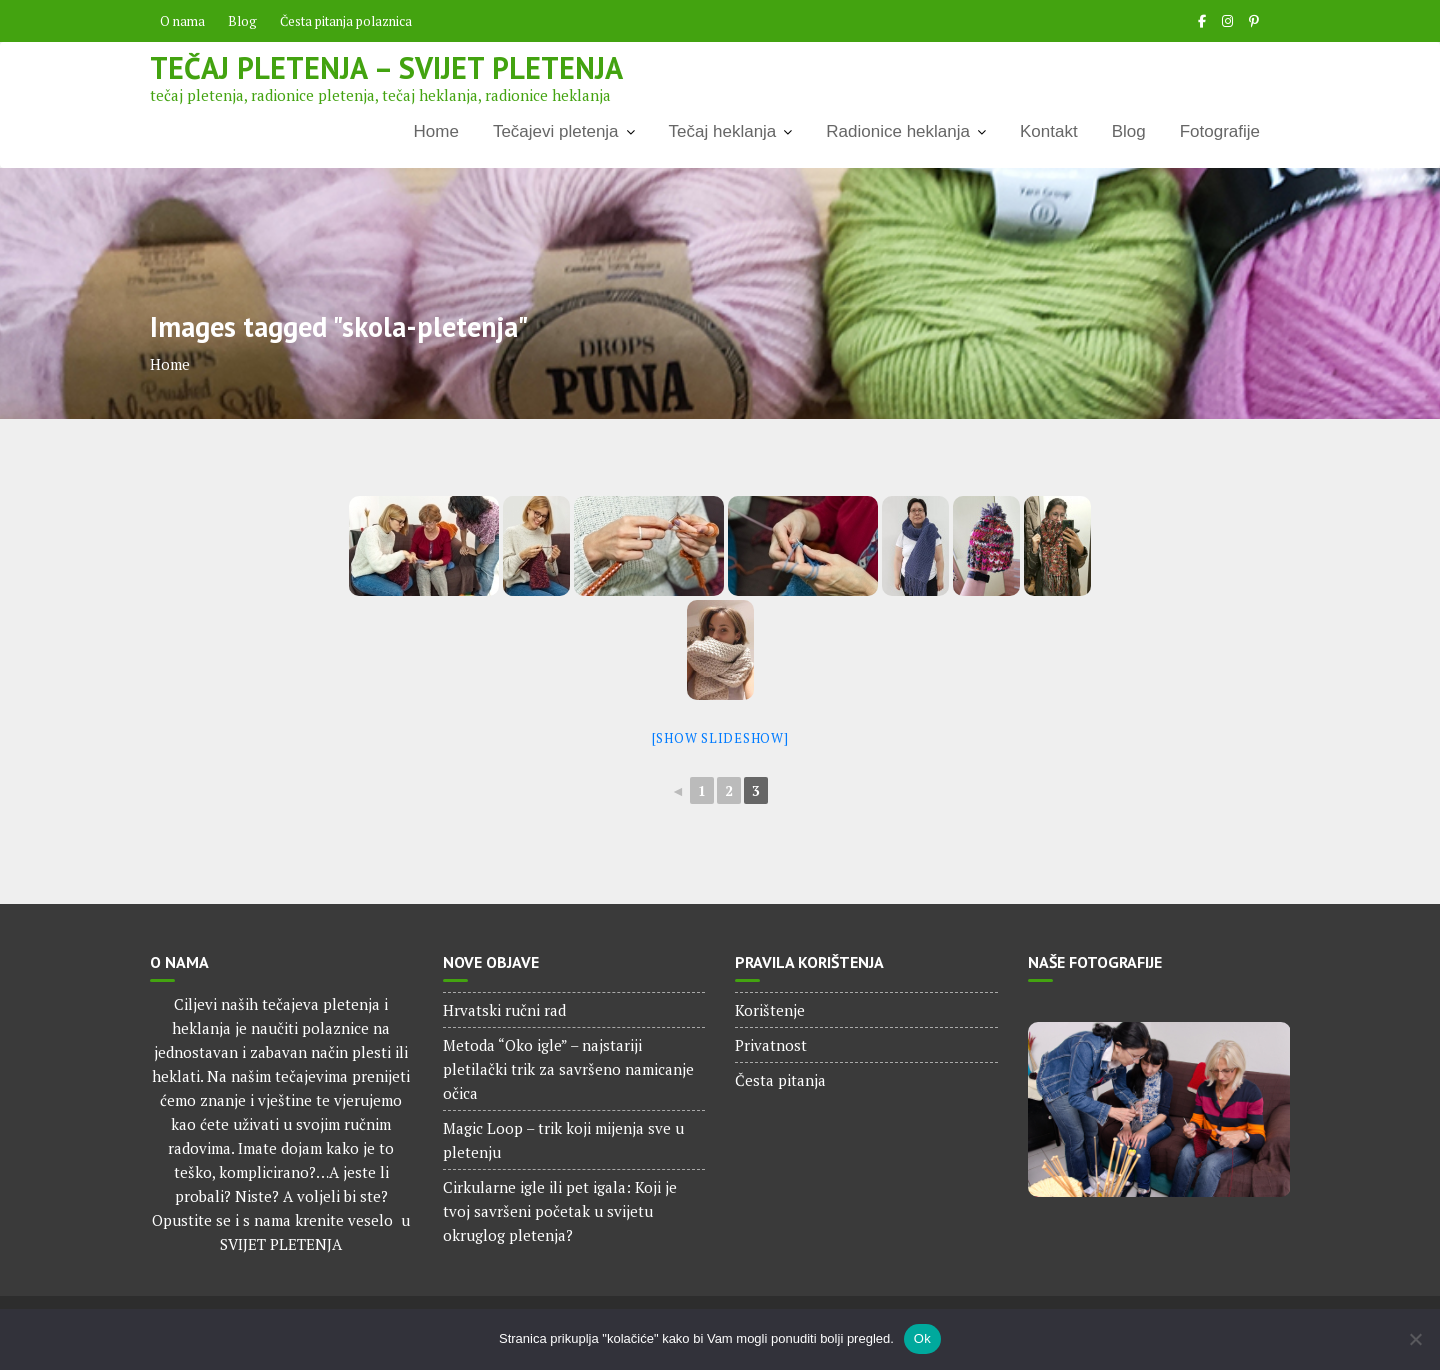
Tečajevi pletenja (556, 131)
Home (436, 131)
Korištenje (770, 1010)
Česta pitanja (780, 1080)
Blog (242, 21)
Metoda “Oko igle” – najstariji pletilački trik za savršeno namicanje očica (568, 1069)
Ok (922, 1338)
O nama (182, 21)
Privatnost (771, 1045)
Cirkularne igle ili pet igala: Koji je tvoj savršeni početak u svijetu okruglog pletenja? (560, 1211)
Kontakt (1049, 131)
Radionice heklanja (898, 131)
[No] (1415, 1339)
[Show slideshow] (720, 738)
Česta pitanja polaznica (346, 21)
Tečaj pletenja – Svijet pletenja (386, 67)
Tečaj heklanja (723, 131)
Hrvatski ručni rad (504, 1010)
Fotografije (1220, 131)
